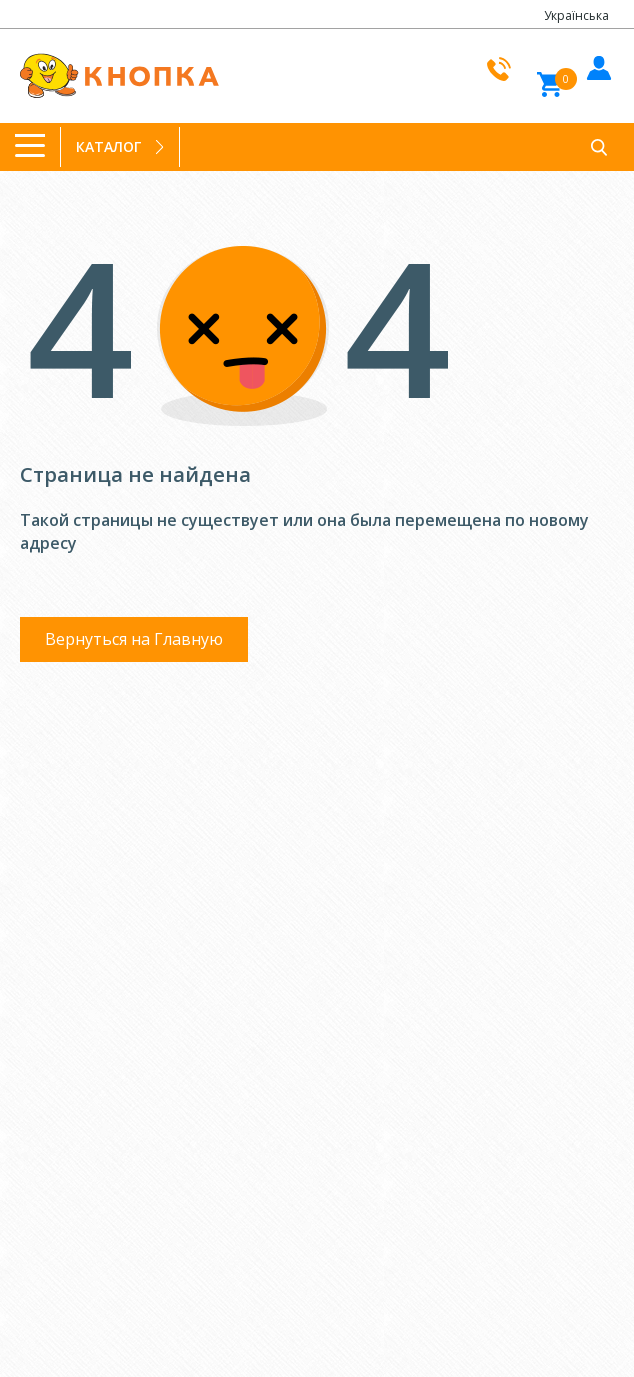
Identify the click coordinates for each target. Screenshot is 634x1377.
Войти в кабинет (596, 65)
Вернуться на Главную (134, 639)
